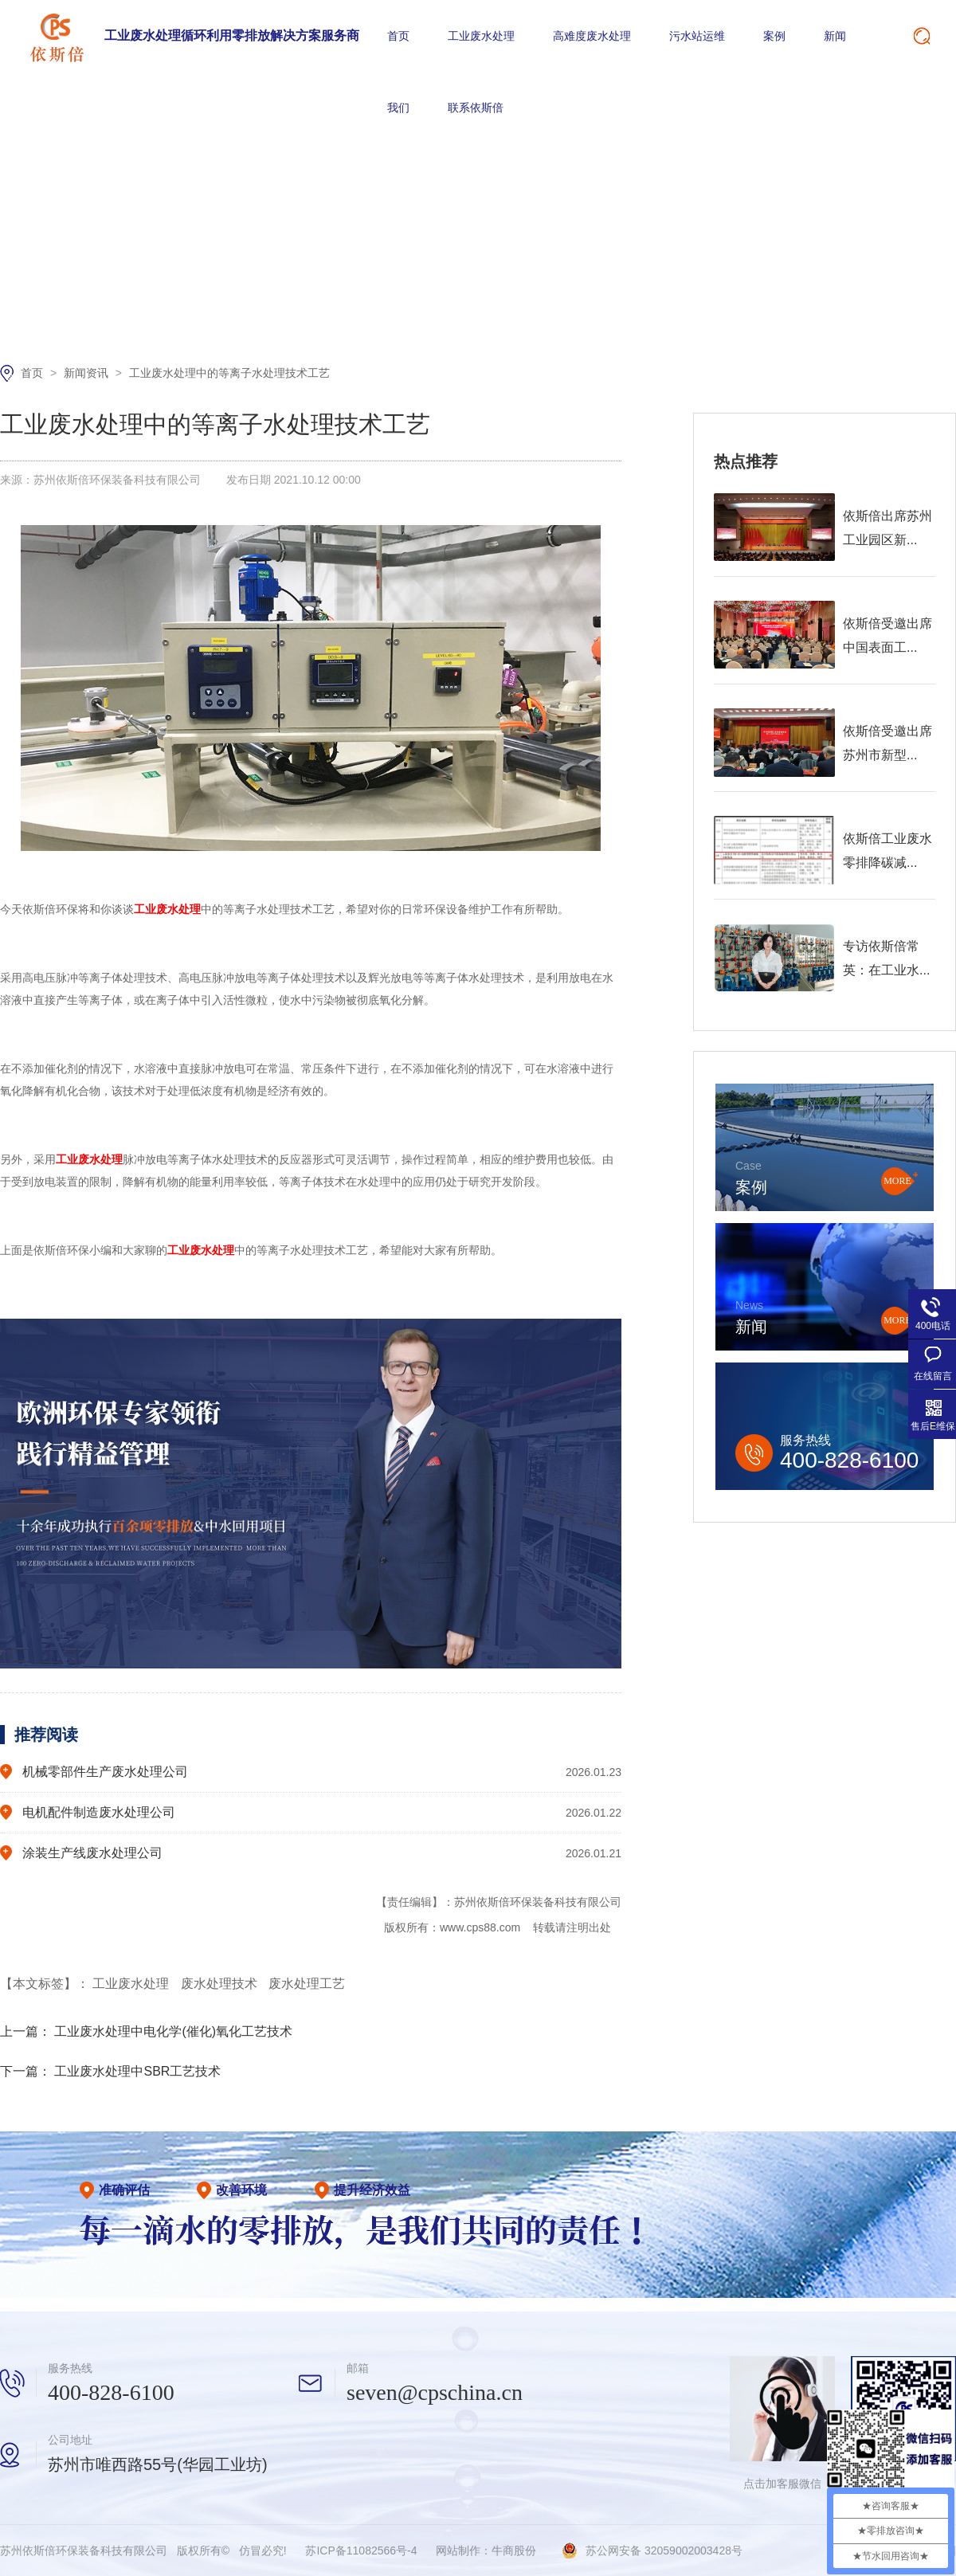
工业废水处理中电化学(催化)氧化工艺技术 (173, 2031)
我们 (398, 107)
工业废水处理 (481, 35)
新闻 (835, 35)
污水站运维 (697, 35)
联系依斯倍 (475, 107)
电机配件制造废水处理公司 (98, 1812)
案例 (774, 35)
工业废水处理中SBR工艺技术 (137, 2071)
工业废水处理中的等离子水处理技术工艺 (229, 373)
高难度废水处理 (592, 35)
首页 (398, 35)
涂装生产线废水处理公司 (92, 1853)
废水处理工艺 (306, 1983)
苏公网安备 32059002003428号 (664, 2550)
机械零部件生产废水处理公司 (105, 1771)
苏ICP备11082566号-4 (361, 2550)
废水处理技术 (221, 1983)
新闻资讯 (88, 373)
